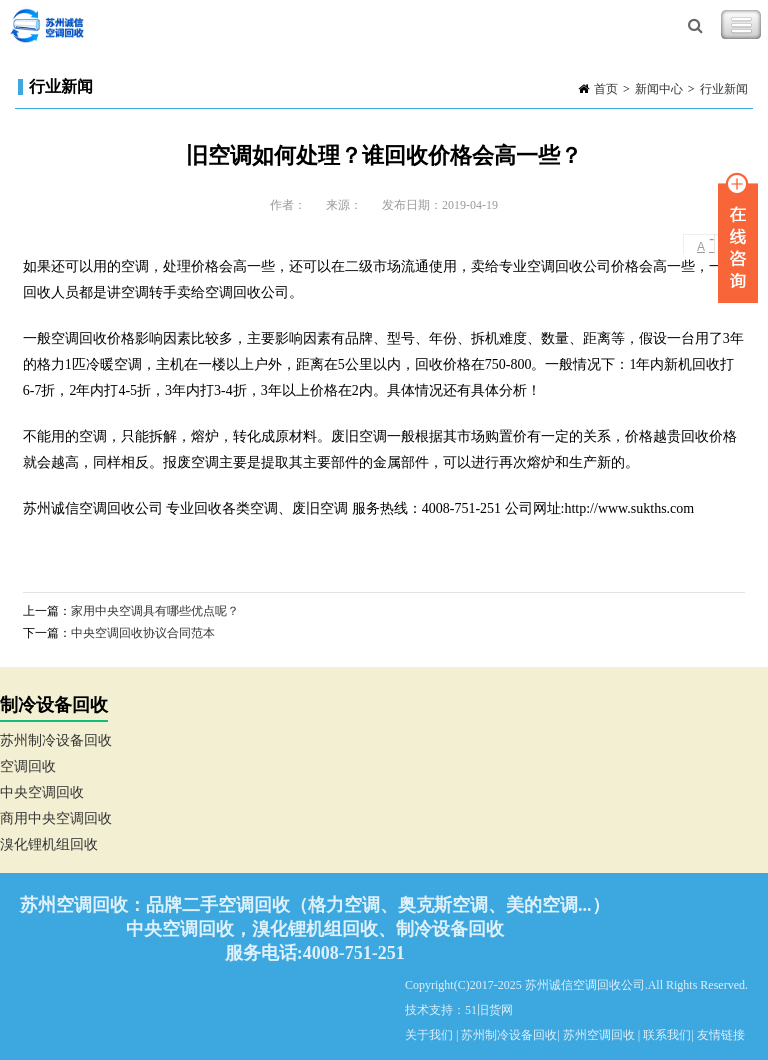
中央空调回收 (42, 792)
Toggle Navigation (741, 25)
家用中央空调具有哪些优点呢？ (155, 611)
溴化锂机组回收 (49, 844)
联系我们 (667, 1035)
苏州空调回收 (599, 1035)
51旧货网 (489, 1010)
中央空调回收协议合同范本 (143, 633)
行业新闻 (724, 89)
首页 (606, 89)
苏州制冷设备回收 (56, 740)
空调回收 (28, 766)
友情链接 (721, 1035)
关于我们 (429, 1035)
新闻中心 (659, 89)
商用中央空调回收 (56, 818)
